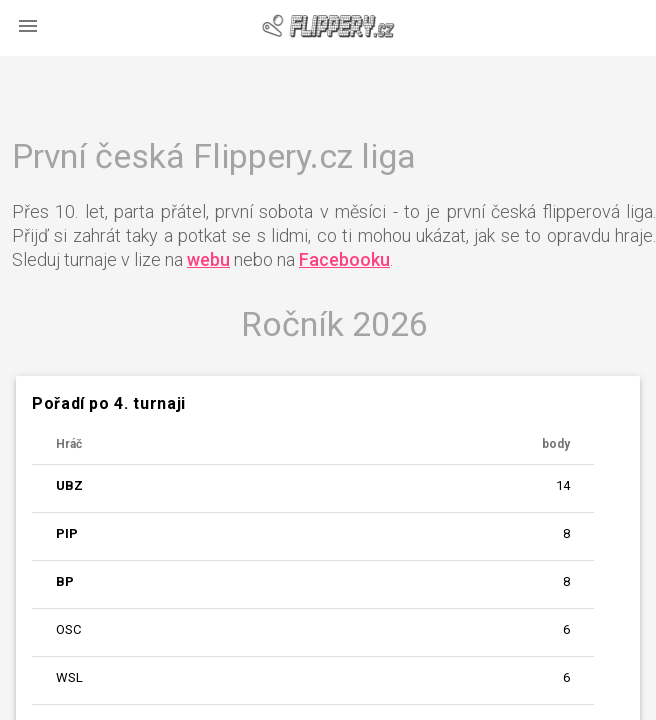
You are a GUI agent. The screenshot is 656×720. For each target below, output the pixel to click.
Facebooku (344, 259)
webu (208, 259)
